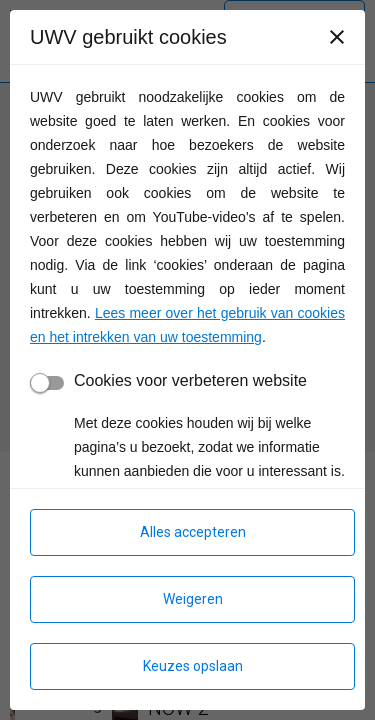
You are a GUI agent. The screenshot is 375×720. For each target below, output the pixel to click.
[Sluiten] (337, 37)
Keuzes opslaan (193, 666)
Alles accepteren (193, 532)
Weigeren (193, 599)
